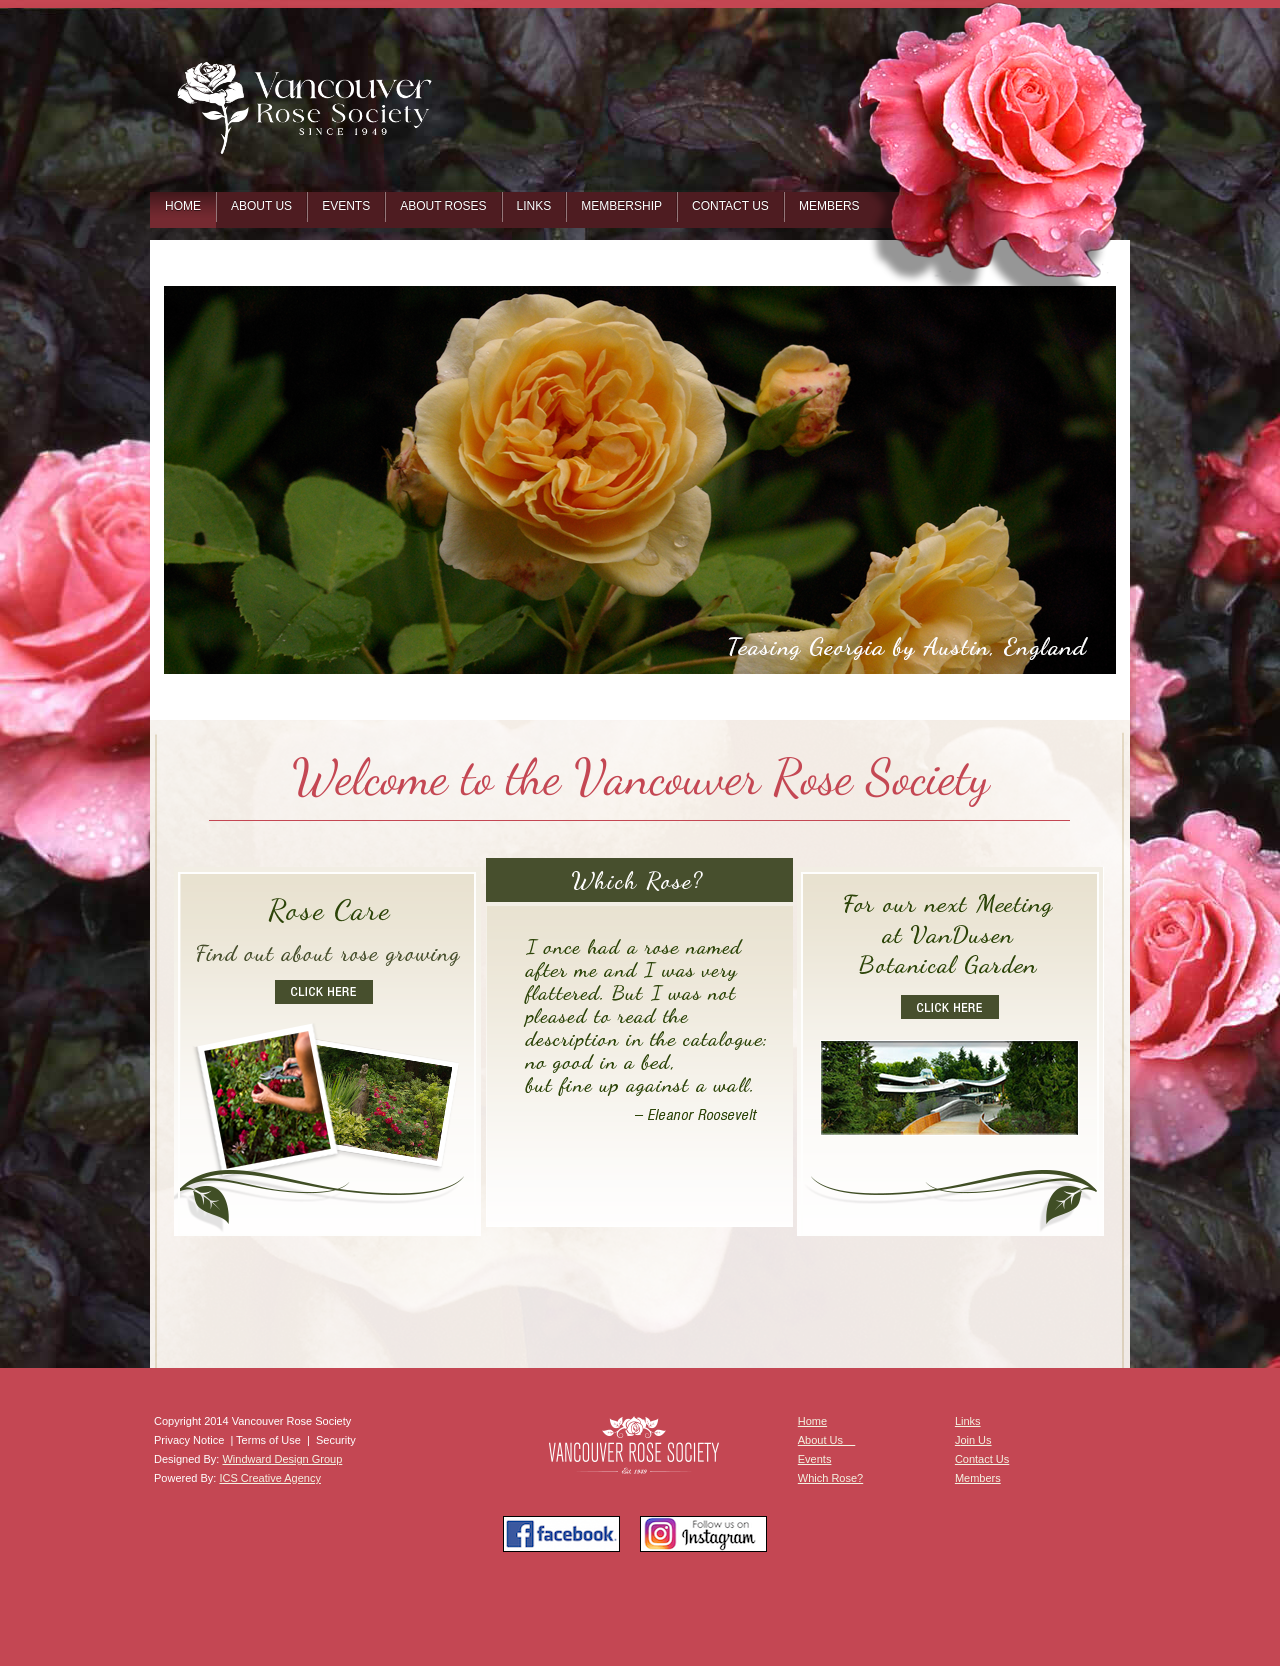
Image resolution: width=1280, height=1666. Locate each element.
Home (812, 1421)
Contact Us (982, 1459)
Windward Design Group (282, 1459)
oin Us (975, 1440)
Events (815, 1459)
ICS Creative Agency (270, 1478)
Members (978, 1478)
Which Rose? (830, 1478)
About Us (826, 1440)
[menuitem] (183, 210)
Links (968, 1421)
